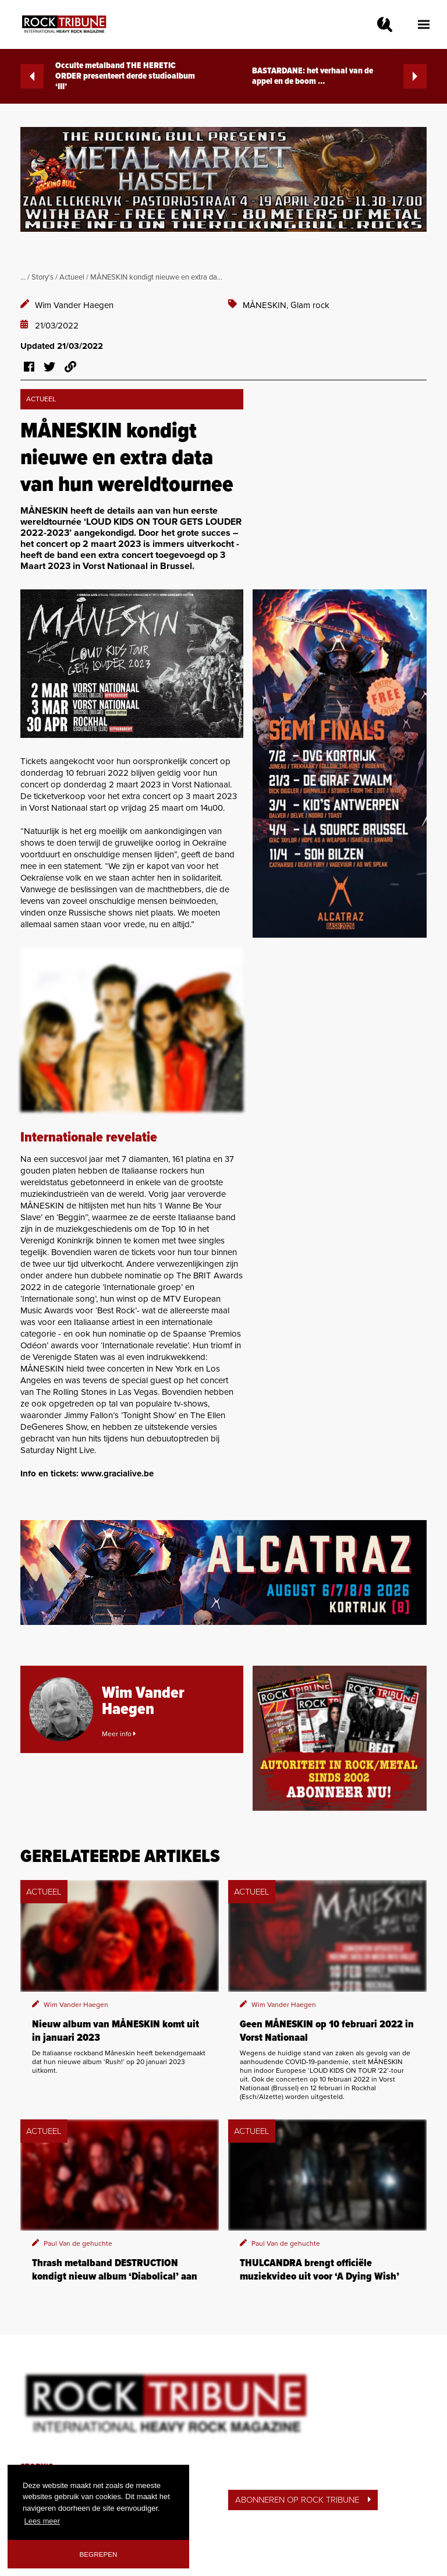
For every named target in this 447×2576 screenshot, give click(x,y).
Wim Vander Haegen (74, 305)
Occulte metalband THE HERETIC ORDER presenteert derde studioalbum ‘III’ (107, 76)
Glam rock (309, 305)
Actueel (71, 277)
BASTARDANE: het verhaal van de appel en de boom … (339, 76)
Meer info (119, 1734)
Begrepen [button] (99, 2554)
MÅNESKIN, (266, 305)
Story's (42, 277)
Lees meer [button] (42, 2521)
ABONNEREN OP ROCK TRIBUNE (303, 2499)
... (23, 277)
